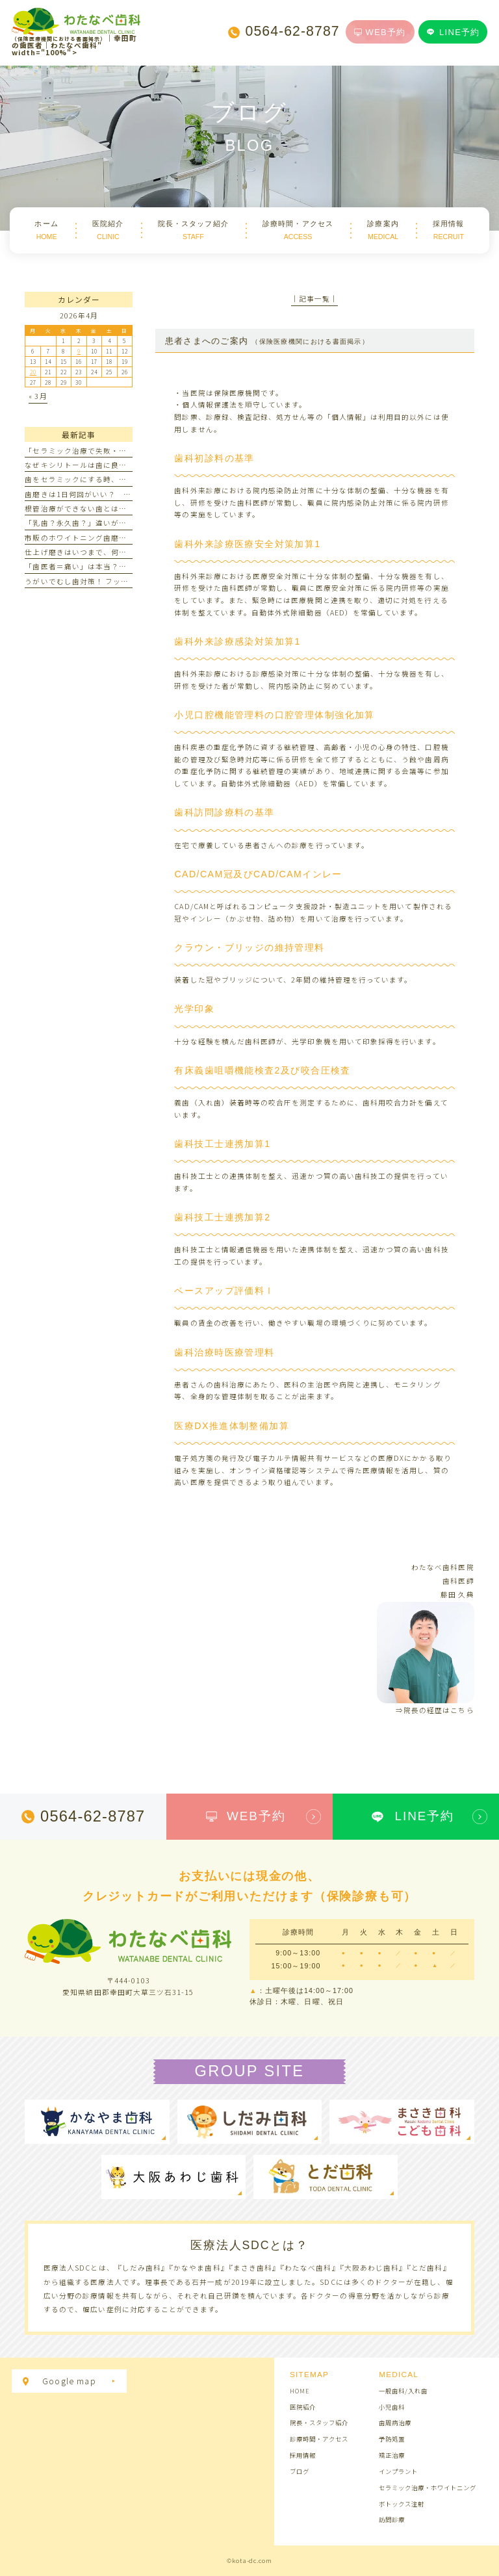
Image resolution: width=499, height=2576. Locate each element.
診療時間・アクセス (319, 2438)
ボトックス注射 (401, 2503)
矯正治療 (392, 2455)
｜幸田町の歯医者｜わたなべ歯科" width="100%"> (76, 36)
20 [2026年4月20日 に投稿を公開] (33, 372)
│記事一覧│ (314, 298)
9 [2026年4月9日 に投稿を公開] (79, 351)
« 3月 (38, 396)
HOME (300, 2390)
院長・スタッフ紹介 (319, 2422)
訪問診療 (392, 2519)
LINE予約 (453, 32)
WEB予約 (380, 32)
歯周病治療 (395, 2422)
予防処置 (392, 2438)
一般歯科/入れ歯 (403, 2390)
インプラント (398, 2471)
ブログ (299, 2471)
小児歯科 (392, 2407)
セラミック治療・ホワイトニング (427, 2487)
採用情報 (303, 2455)
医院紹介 (303, 2407)
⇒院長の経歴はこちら (435, 1710)
